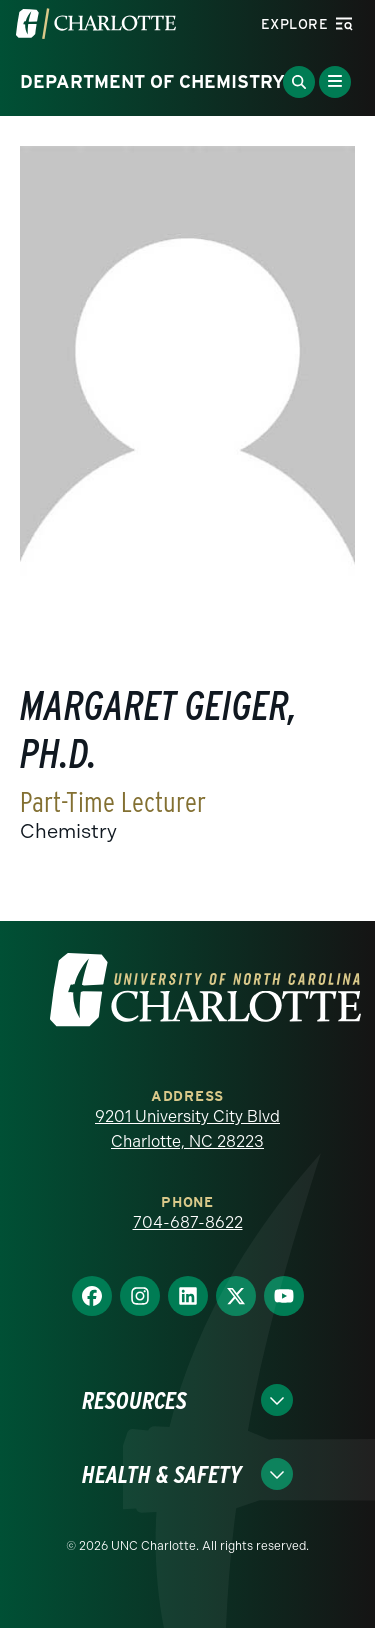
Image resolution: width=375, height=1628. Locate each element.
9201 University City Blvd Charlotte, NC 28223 (187, 1129)
